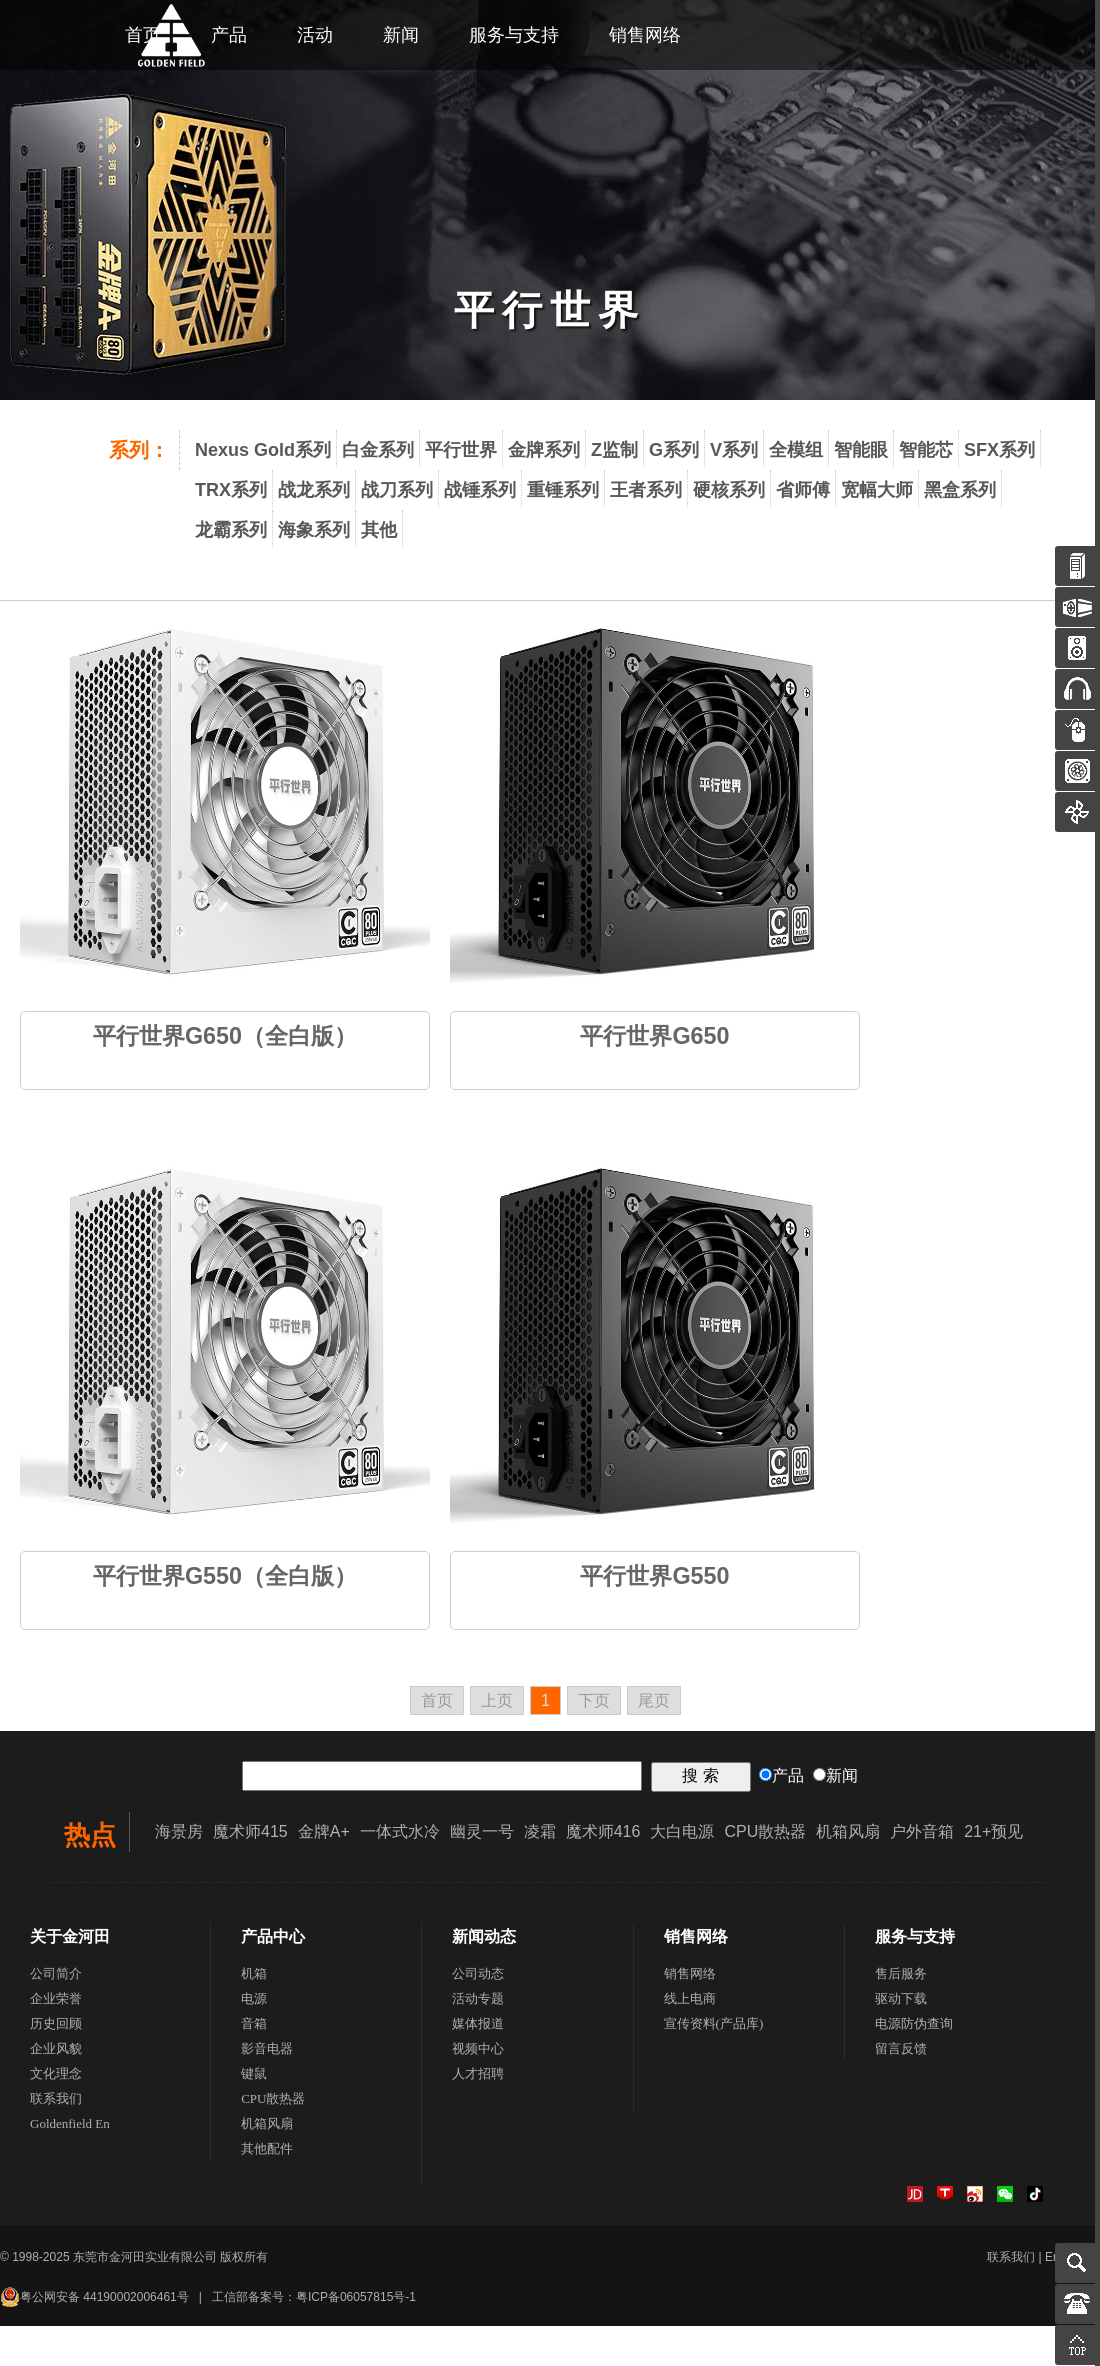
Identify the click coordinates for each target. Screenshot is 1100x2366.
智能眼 (861, 450)
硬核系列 (729, 490)
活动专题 (478, 1998)
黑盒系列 (960, 490)
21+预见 (993, 1831)
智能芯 (926, 450)
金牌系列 (544, 450)
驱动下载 (901, 1998)
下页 (594, 1700)
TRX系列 (231, 490)
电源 (254, 1998)
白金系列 (378, 450)
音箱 (254, 2023)
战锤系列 (480, 490)
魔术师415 (250, 1831)
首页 (437, 1700)
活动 (315, 35)
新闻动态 (484, 1936)
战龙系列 (314, 490)
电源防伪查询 (914, 2023)
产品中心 (273, 1936)
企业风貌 (56, 2048)
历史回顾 (56, 2023)
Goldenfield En (70, 2123)
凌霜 (540, 1831)
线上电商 (690, 1998)
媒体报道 (478, 2023)
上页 (497, 1700)
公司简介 (56, 1973)
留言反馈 (901, 2048)
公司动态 (478, 1973)
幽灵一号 (482, 1831)
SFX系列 (999, 450)
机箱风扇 (848, 1831)
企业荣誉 (56, 1998)
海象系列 (314, 530)
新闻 (401, 35)
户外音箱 (922, 1831)
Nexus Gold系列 (263, 450)
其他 (379, 530)
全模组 (796, 450)
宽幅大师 (877, 490)
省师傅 (803, 490)
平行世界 (461, 450)
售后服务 (901, 1973)
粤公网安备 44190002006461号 (94, 2297)
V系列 (734, 450)
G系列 (674, 450)
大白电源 (682, 1831)
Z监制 (614, 450)
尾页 (654, 1700)
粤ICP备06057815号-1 (356, 2297)
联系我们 (56, 2098)
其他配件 (267, 2148)
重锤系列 (563, 490)
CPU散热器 (765, 1831)
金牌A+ (324, 1831)
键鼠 (254, 2073)
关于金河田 (70, 1936)
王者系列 (646, 490)
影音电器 (267, 2048)
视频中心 (478, 2048)
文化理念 (56, 2073)
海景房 (179, 1831)
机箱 (254, 1973)
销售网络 (645, 35)
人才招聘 (478, 2073)
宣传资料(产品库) (714, 2023)
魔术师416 (603, 1831)
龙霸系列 (231, 530)
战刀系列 (397, 490)
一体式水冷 (400, 1831)
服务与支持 (514, 35)
